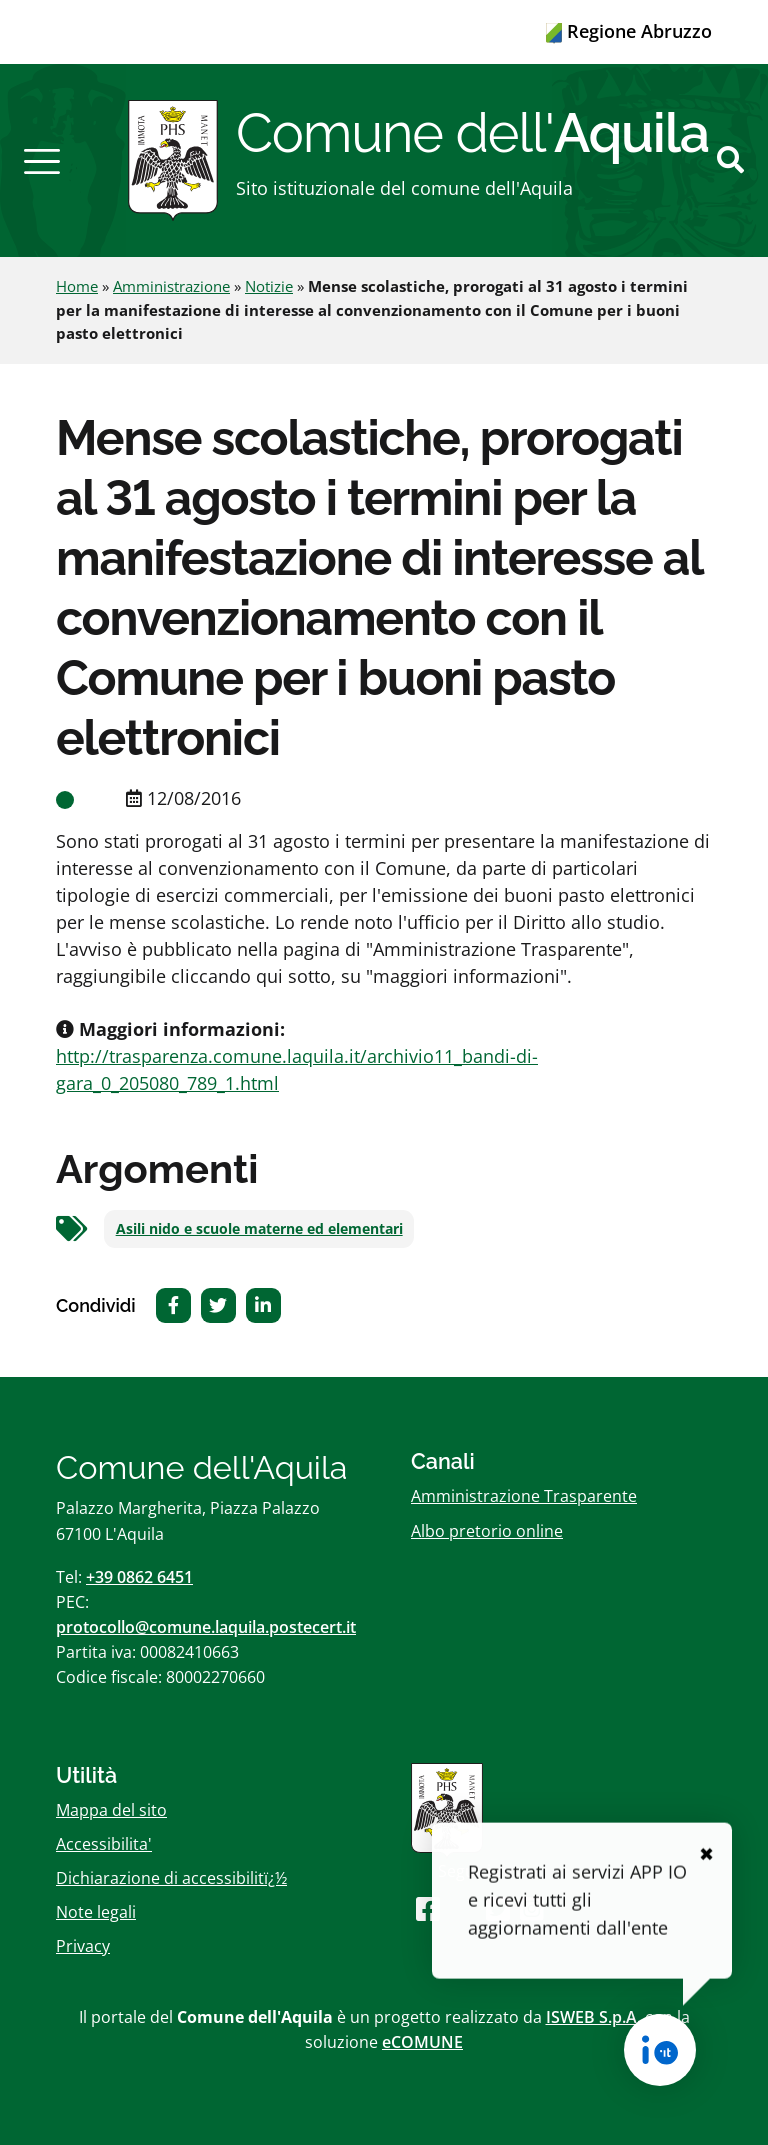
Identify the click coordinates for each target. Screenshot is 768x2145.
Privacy (83, 1946)
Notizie (269, 286)
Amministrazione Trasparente (524, 1496)
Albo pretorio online (487, 1531)
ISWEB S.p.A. (593, 2017)
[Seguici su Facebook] (428, 1908)
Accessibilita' (104, 1844)
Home (77, 286)
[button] (42, 160)
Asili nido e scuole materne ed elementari (259, 1229)
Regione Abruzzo (629, 31)
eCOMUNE (422, 2042)
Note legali (96, 1912)
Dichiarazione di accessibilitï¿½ (171, 1878)
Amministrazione (171, 286)
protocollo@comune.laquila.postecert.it (206, 1627)
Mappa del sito (111, 1810)
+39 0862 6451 (139, 1577)
